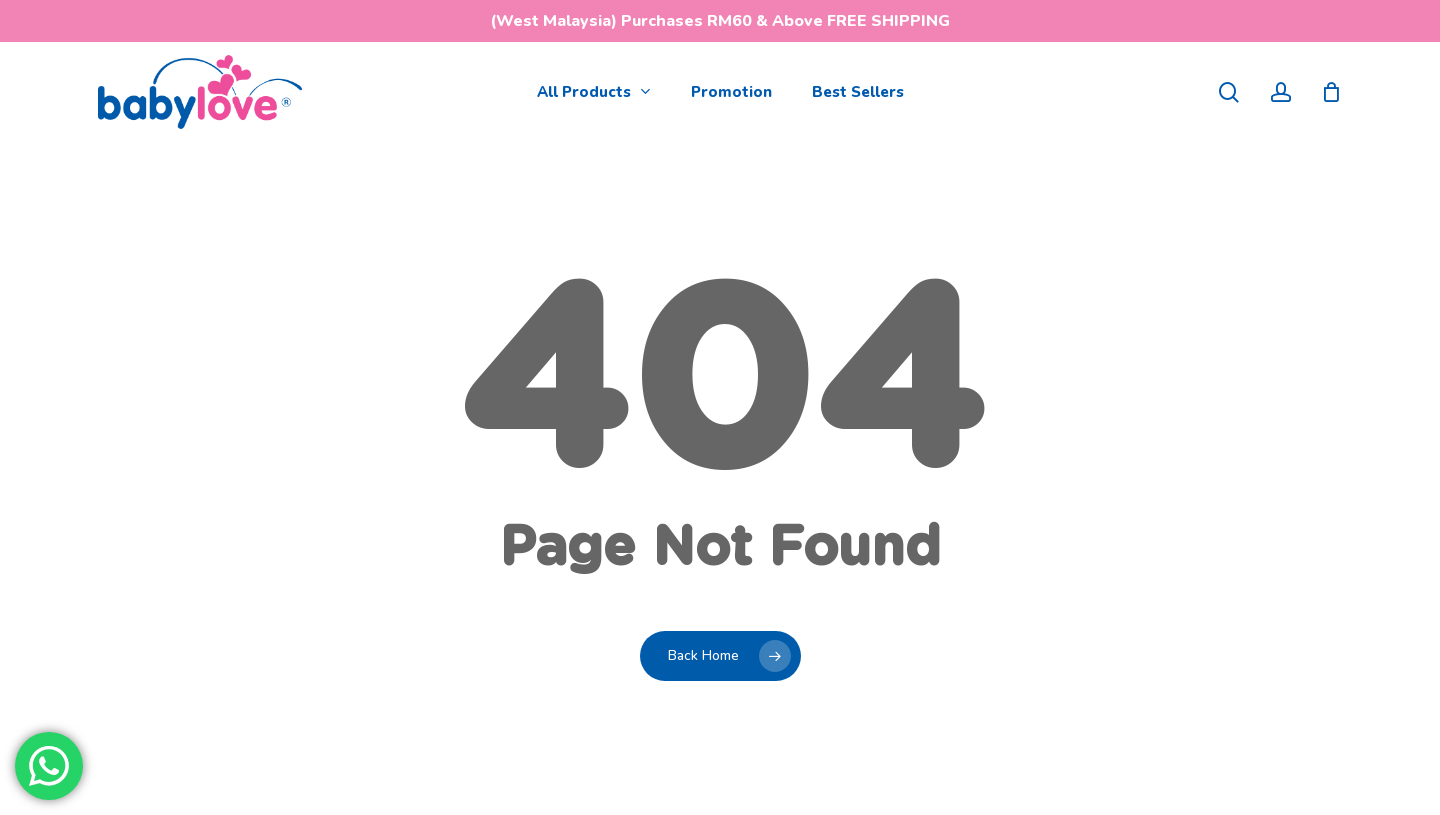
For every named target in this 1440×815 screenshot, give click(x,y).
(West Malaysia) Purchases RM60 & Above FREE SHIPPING (720, 21)
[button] (1402, 10)
